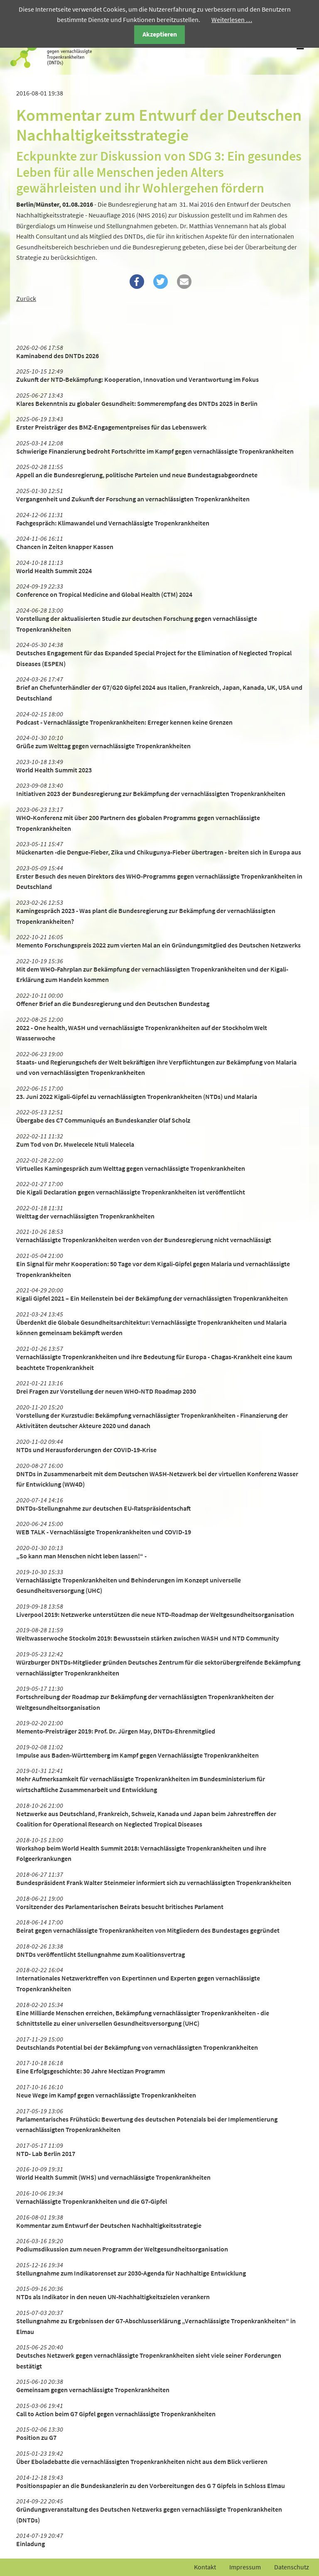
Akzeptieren (159, 34)
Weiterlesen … (231, 19)
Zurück (26, 298)
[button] (137, 281)
